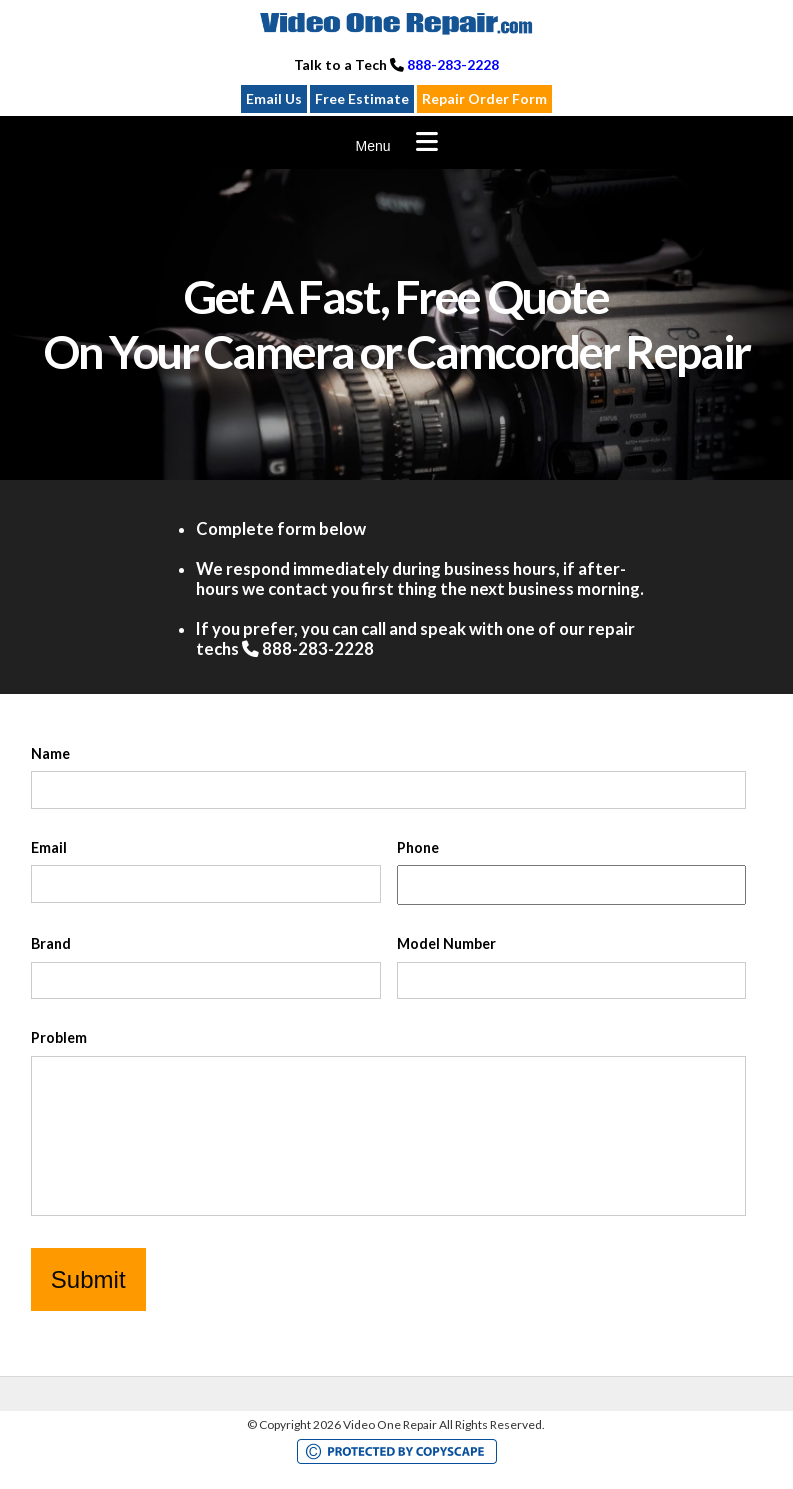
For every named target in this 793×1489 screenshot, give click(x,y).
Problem (59, 1037)
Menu (372, 146)
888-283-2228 (453, 64)
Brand (51, 943)
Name (50, 753)
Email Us (274, 98)
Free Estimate (362, 98)
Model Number (446, 943)
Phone (418, 847)
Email (49, 847)
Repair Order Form (484, 98)
